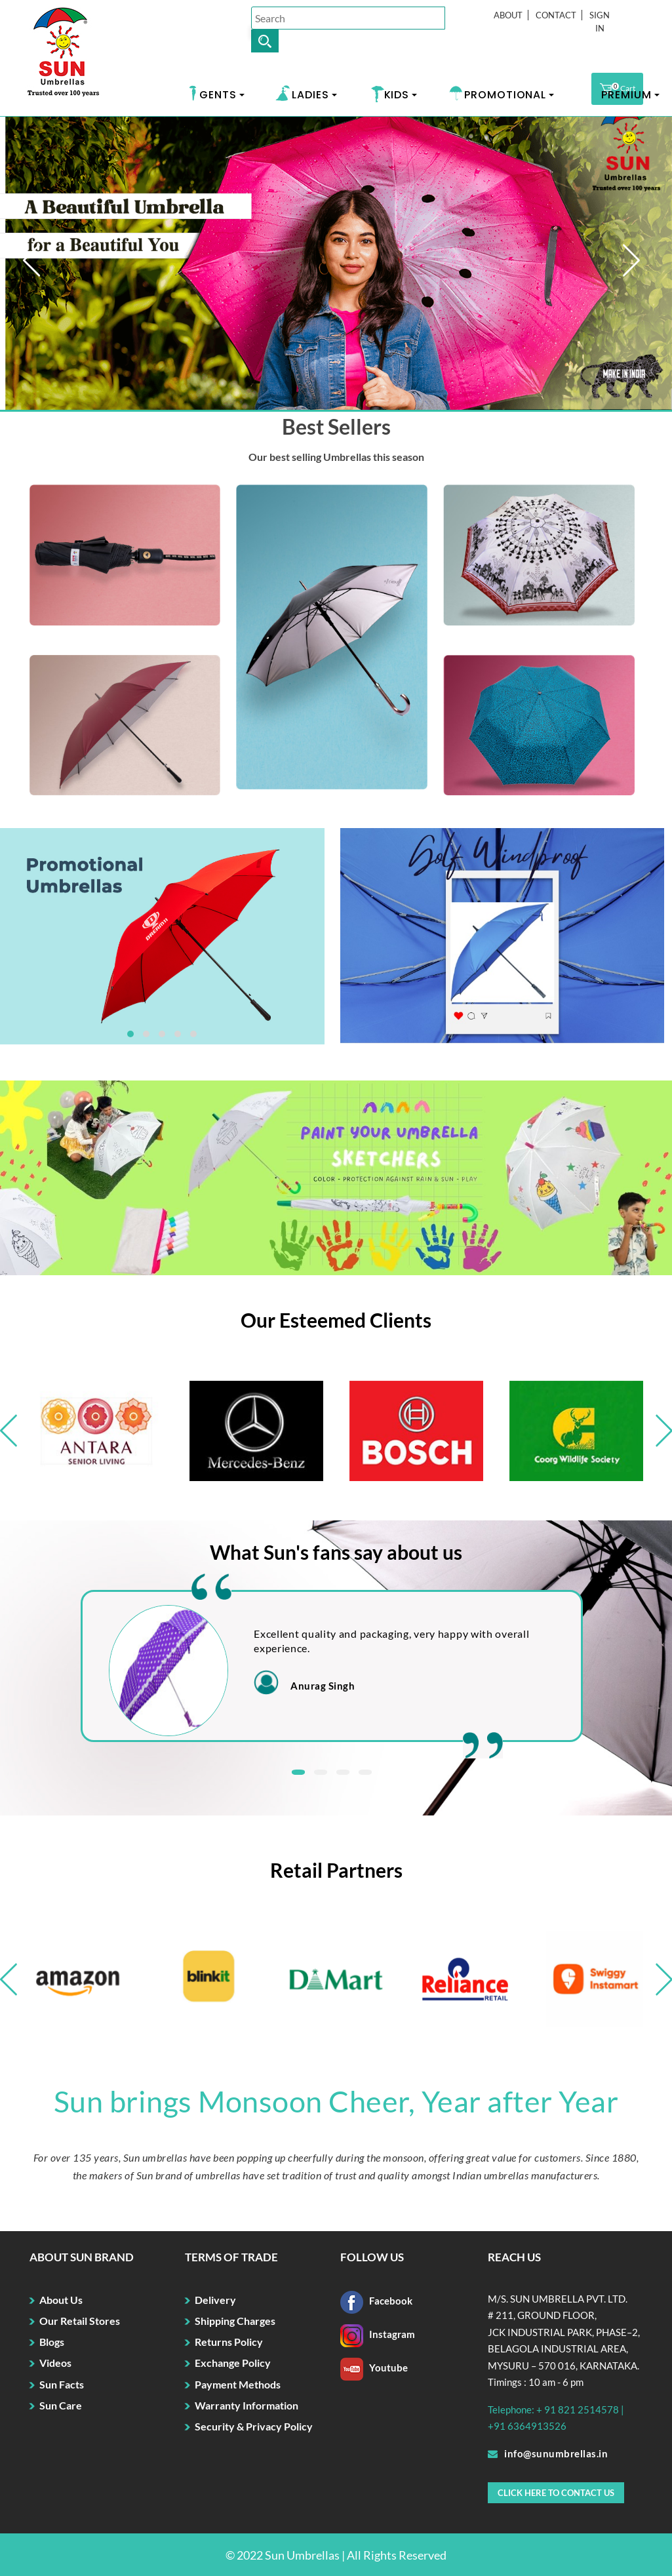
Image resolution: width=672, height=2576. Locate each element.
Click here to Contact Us (556, 2492)
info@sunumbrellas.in (548, 2453)
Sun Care (60, 2405)
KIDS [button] (397, 94)
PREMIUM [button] (626, 94)
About (508, 15)
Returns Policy (229, 2341)
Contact (556, 15)
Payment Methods (238, 2384)
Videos (55, 2362)
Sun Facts (61, 2384)
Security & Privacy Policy (254, 2426)
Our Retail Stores (79, 2320)
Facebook (376, 2301)
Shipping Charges (235, 2320)
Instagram (377, 2334)
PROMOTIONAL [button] (505, 94)
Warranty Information (246, 2405)
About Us (61, 2299)
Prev (47, 264)
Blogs (51, 2341)
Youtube (374, 2367)
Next (647, 264)
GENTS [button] (218, 94)
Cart (617, 89)
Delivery (215, 2299)
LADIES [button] (310, 94)
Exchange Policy (233, 2362)
